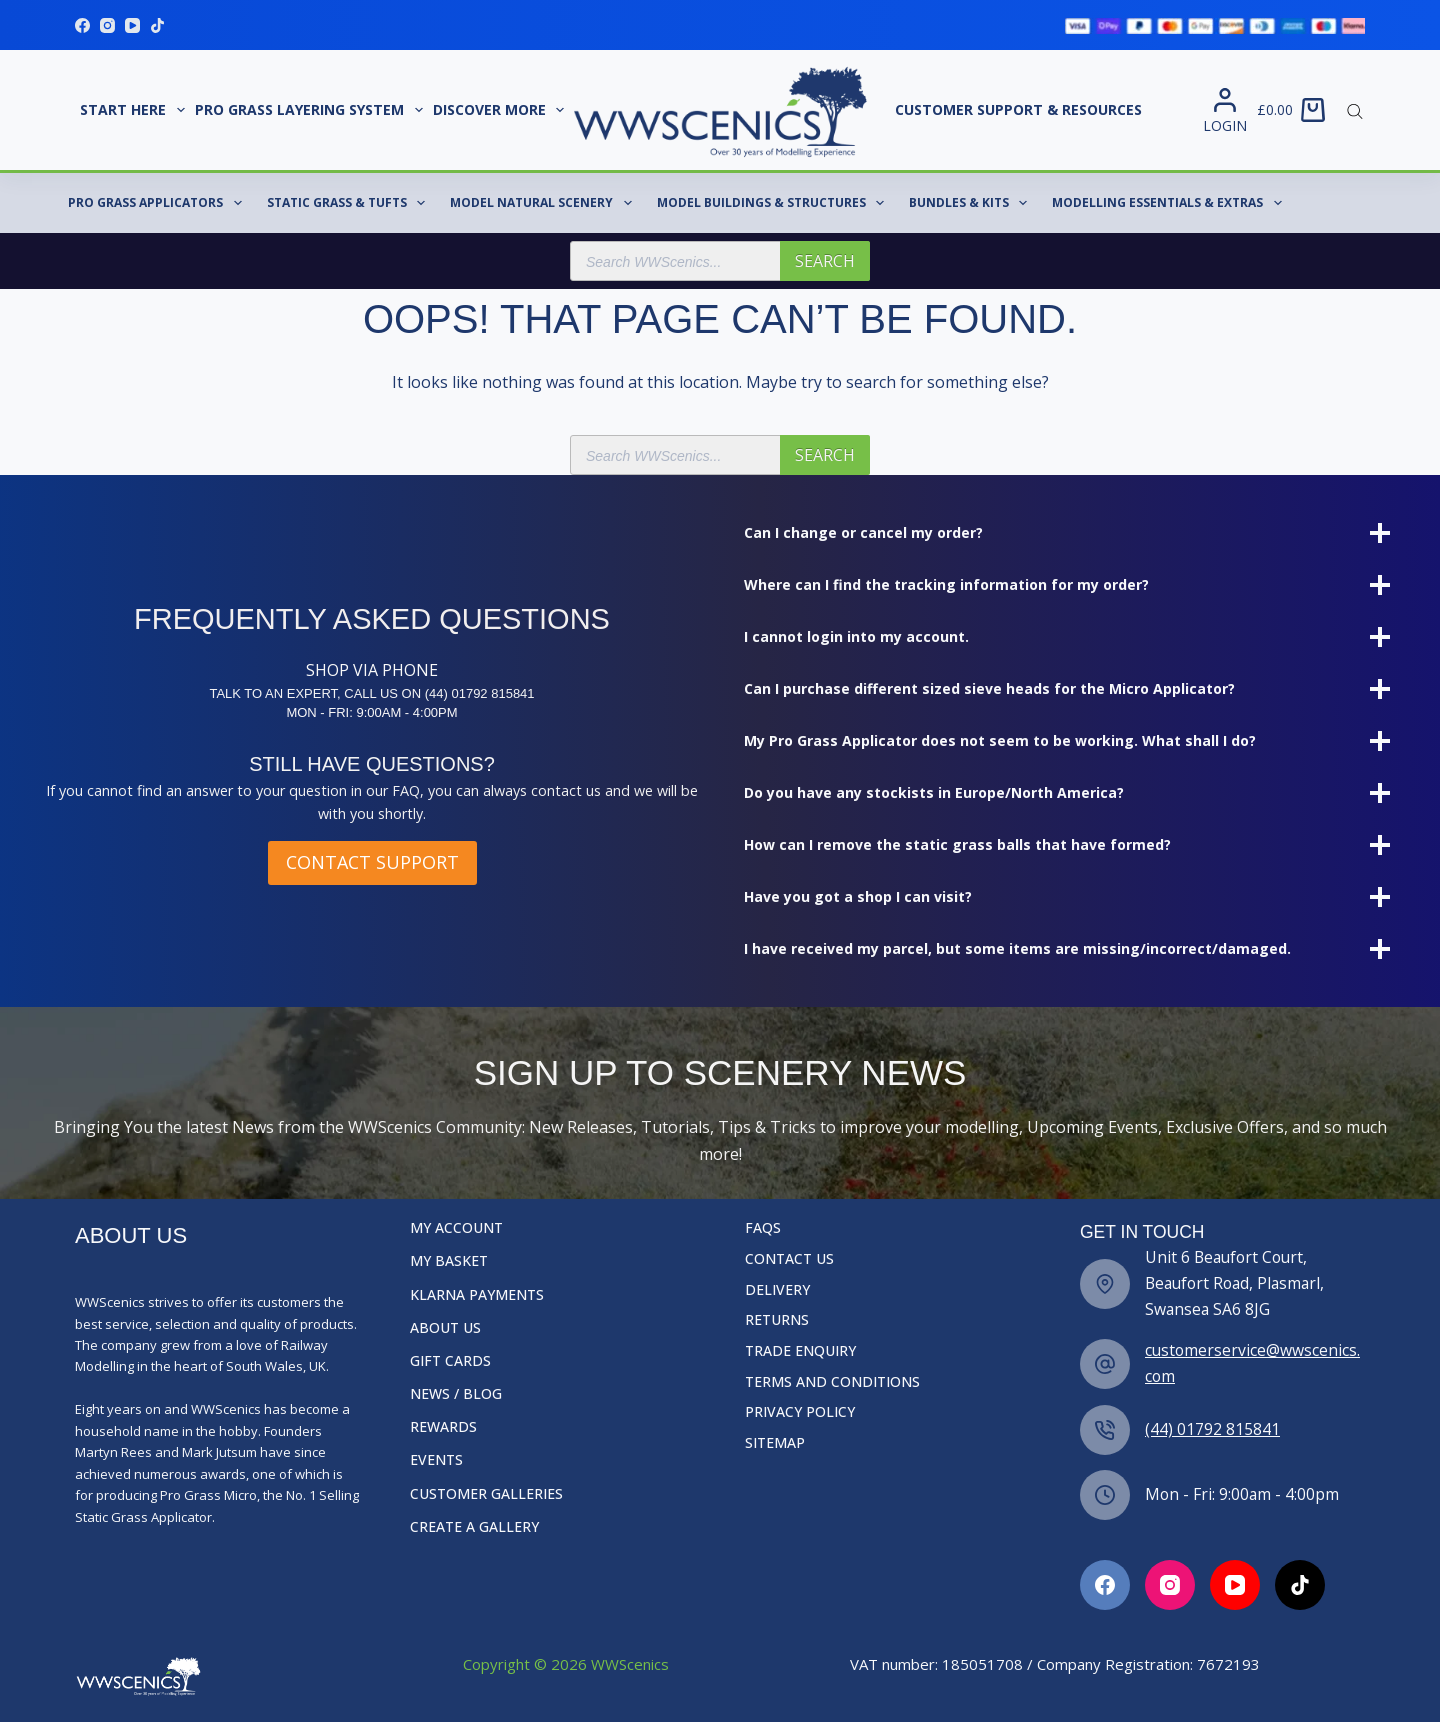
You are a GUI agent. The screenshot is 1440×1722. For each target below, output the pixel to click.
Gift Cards (450, 1361)
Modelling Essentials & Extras (1170, 203)
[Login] (1225, 110)
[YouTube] (132, 25)
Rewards (443, 1427)
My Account (456, 1228)
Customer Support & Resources (1018, 109)
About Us (445, 1328)
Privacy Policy (800, 1412)
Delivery (777, 1290)
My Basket (449, 1261)
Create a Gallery (474, 1527)
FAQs (763, 1228)
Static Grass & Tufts (350, 203)
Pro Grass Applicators (158, 203)
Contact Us (789, 1259)
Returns (777, 1320)
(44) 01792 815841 (1212, 1429)
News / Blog (456, 1394)
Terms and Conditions (832, 1382)
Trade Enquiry (800, 1351)
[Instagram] (107, 25)
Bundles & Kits (972, 203)
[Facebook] (82, 25)
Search (825, 261)
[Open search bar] (1355, 110)
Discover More (501, 110)
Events (436, 1460)
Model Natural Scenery (544, 203)
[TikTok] (157, 25)
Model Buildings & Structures (774, 203)
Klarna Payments (477, 1295)
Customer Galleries (486, 1494)
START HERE (135, 110)
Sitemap (775, 1443)
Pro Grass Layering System (311, 110)
